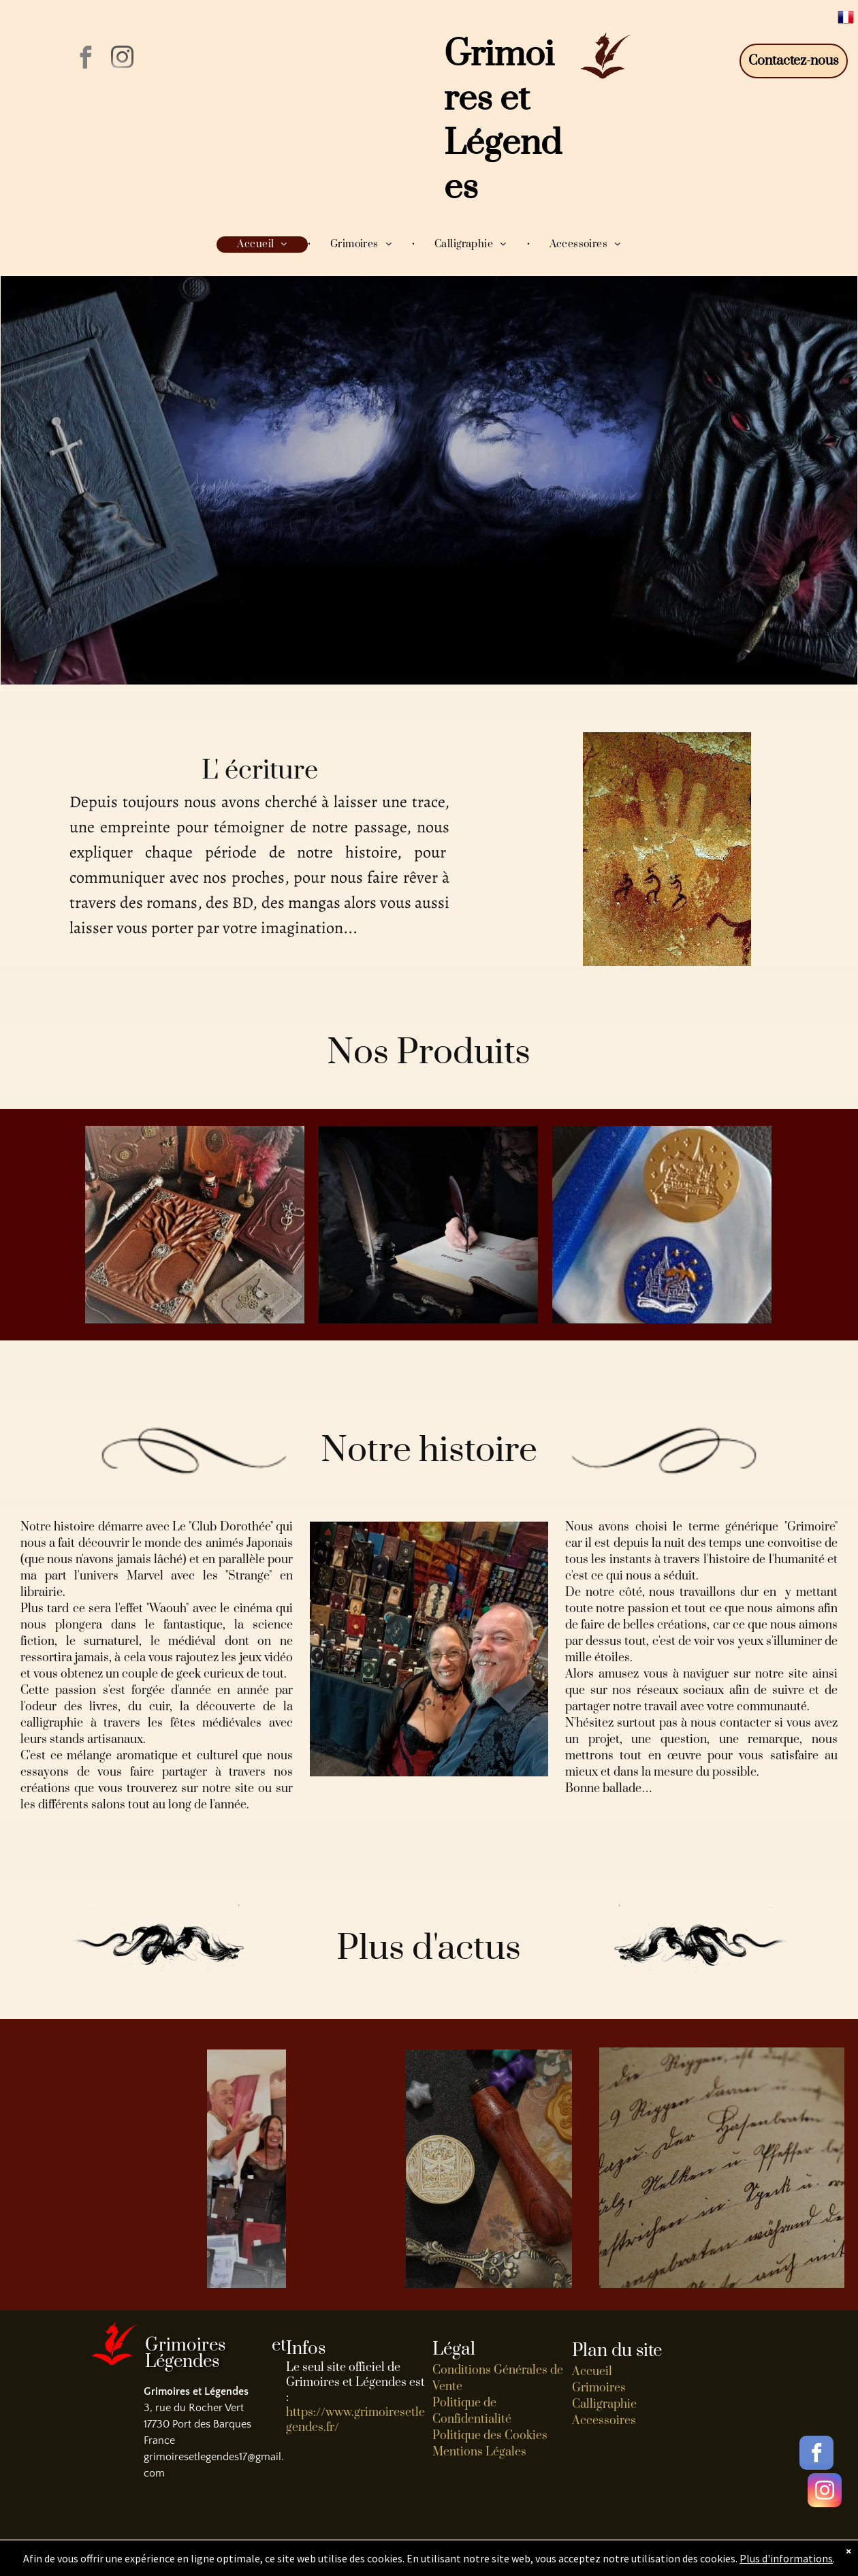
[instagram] (122, 59)
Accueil (592, 2371)
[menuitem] (263, 244)
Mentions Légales (479, 2452)
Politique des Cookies (489, 2435)
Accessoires (604, 2420)
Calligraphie (604, 2404)
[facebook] (85, 59)
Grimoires (599, 2388)
